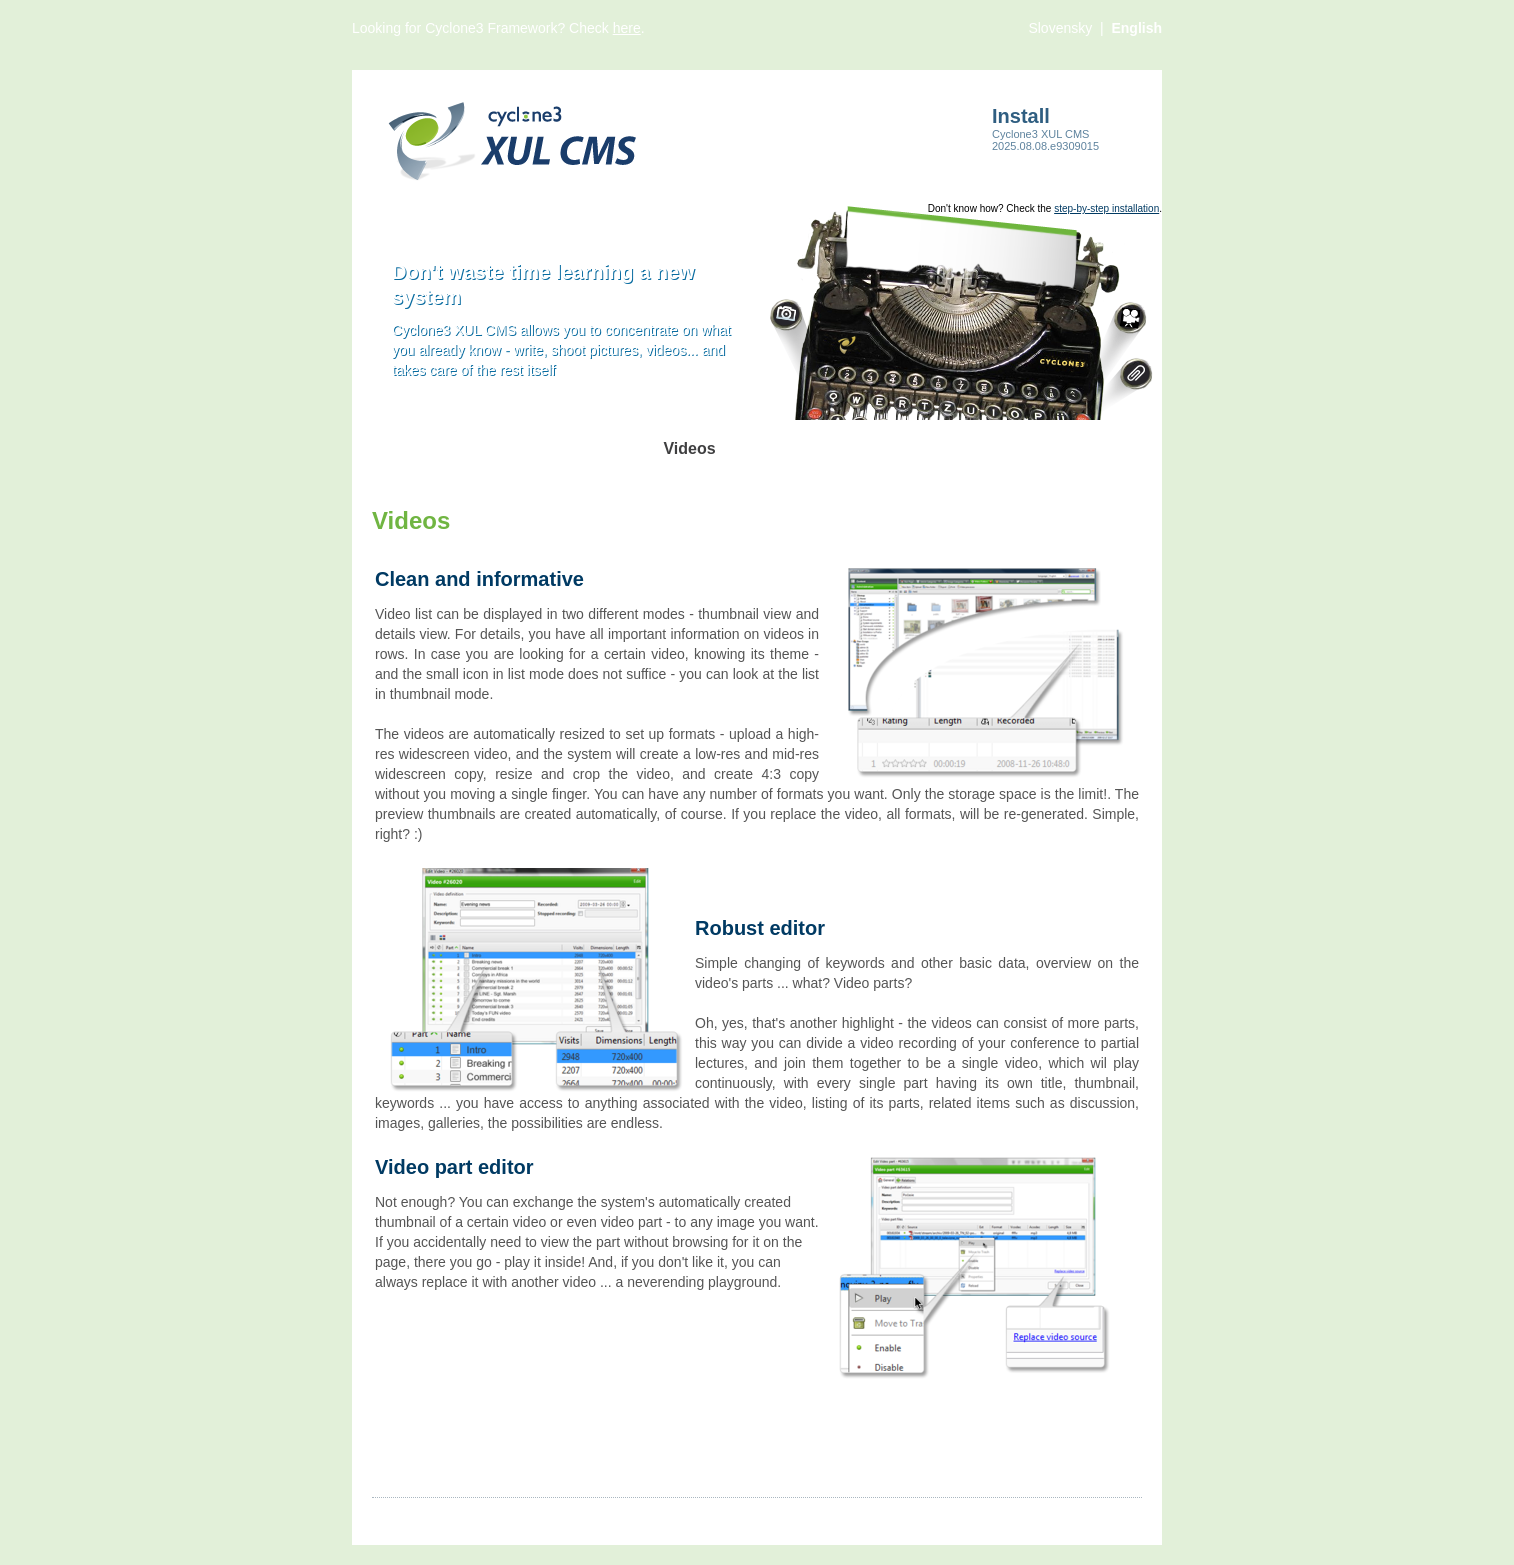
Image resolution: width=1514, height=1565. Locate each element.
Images (461, 1516)
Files (657, 1516)
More (707, 1516)
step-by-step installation (1106, 208)
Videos (525, 1516)
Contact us (776, 1516)
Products (593, 1516)
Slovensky (1062, 28)
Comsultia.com (1095, 1516)
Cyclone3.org (988, 1516)
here (627, 28)
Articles (395, 1516)
